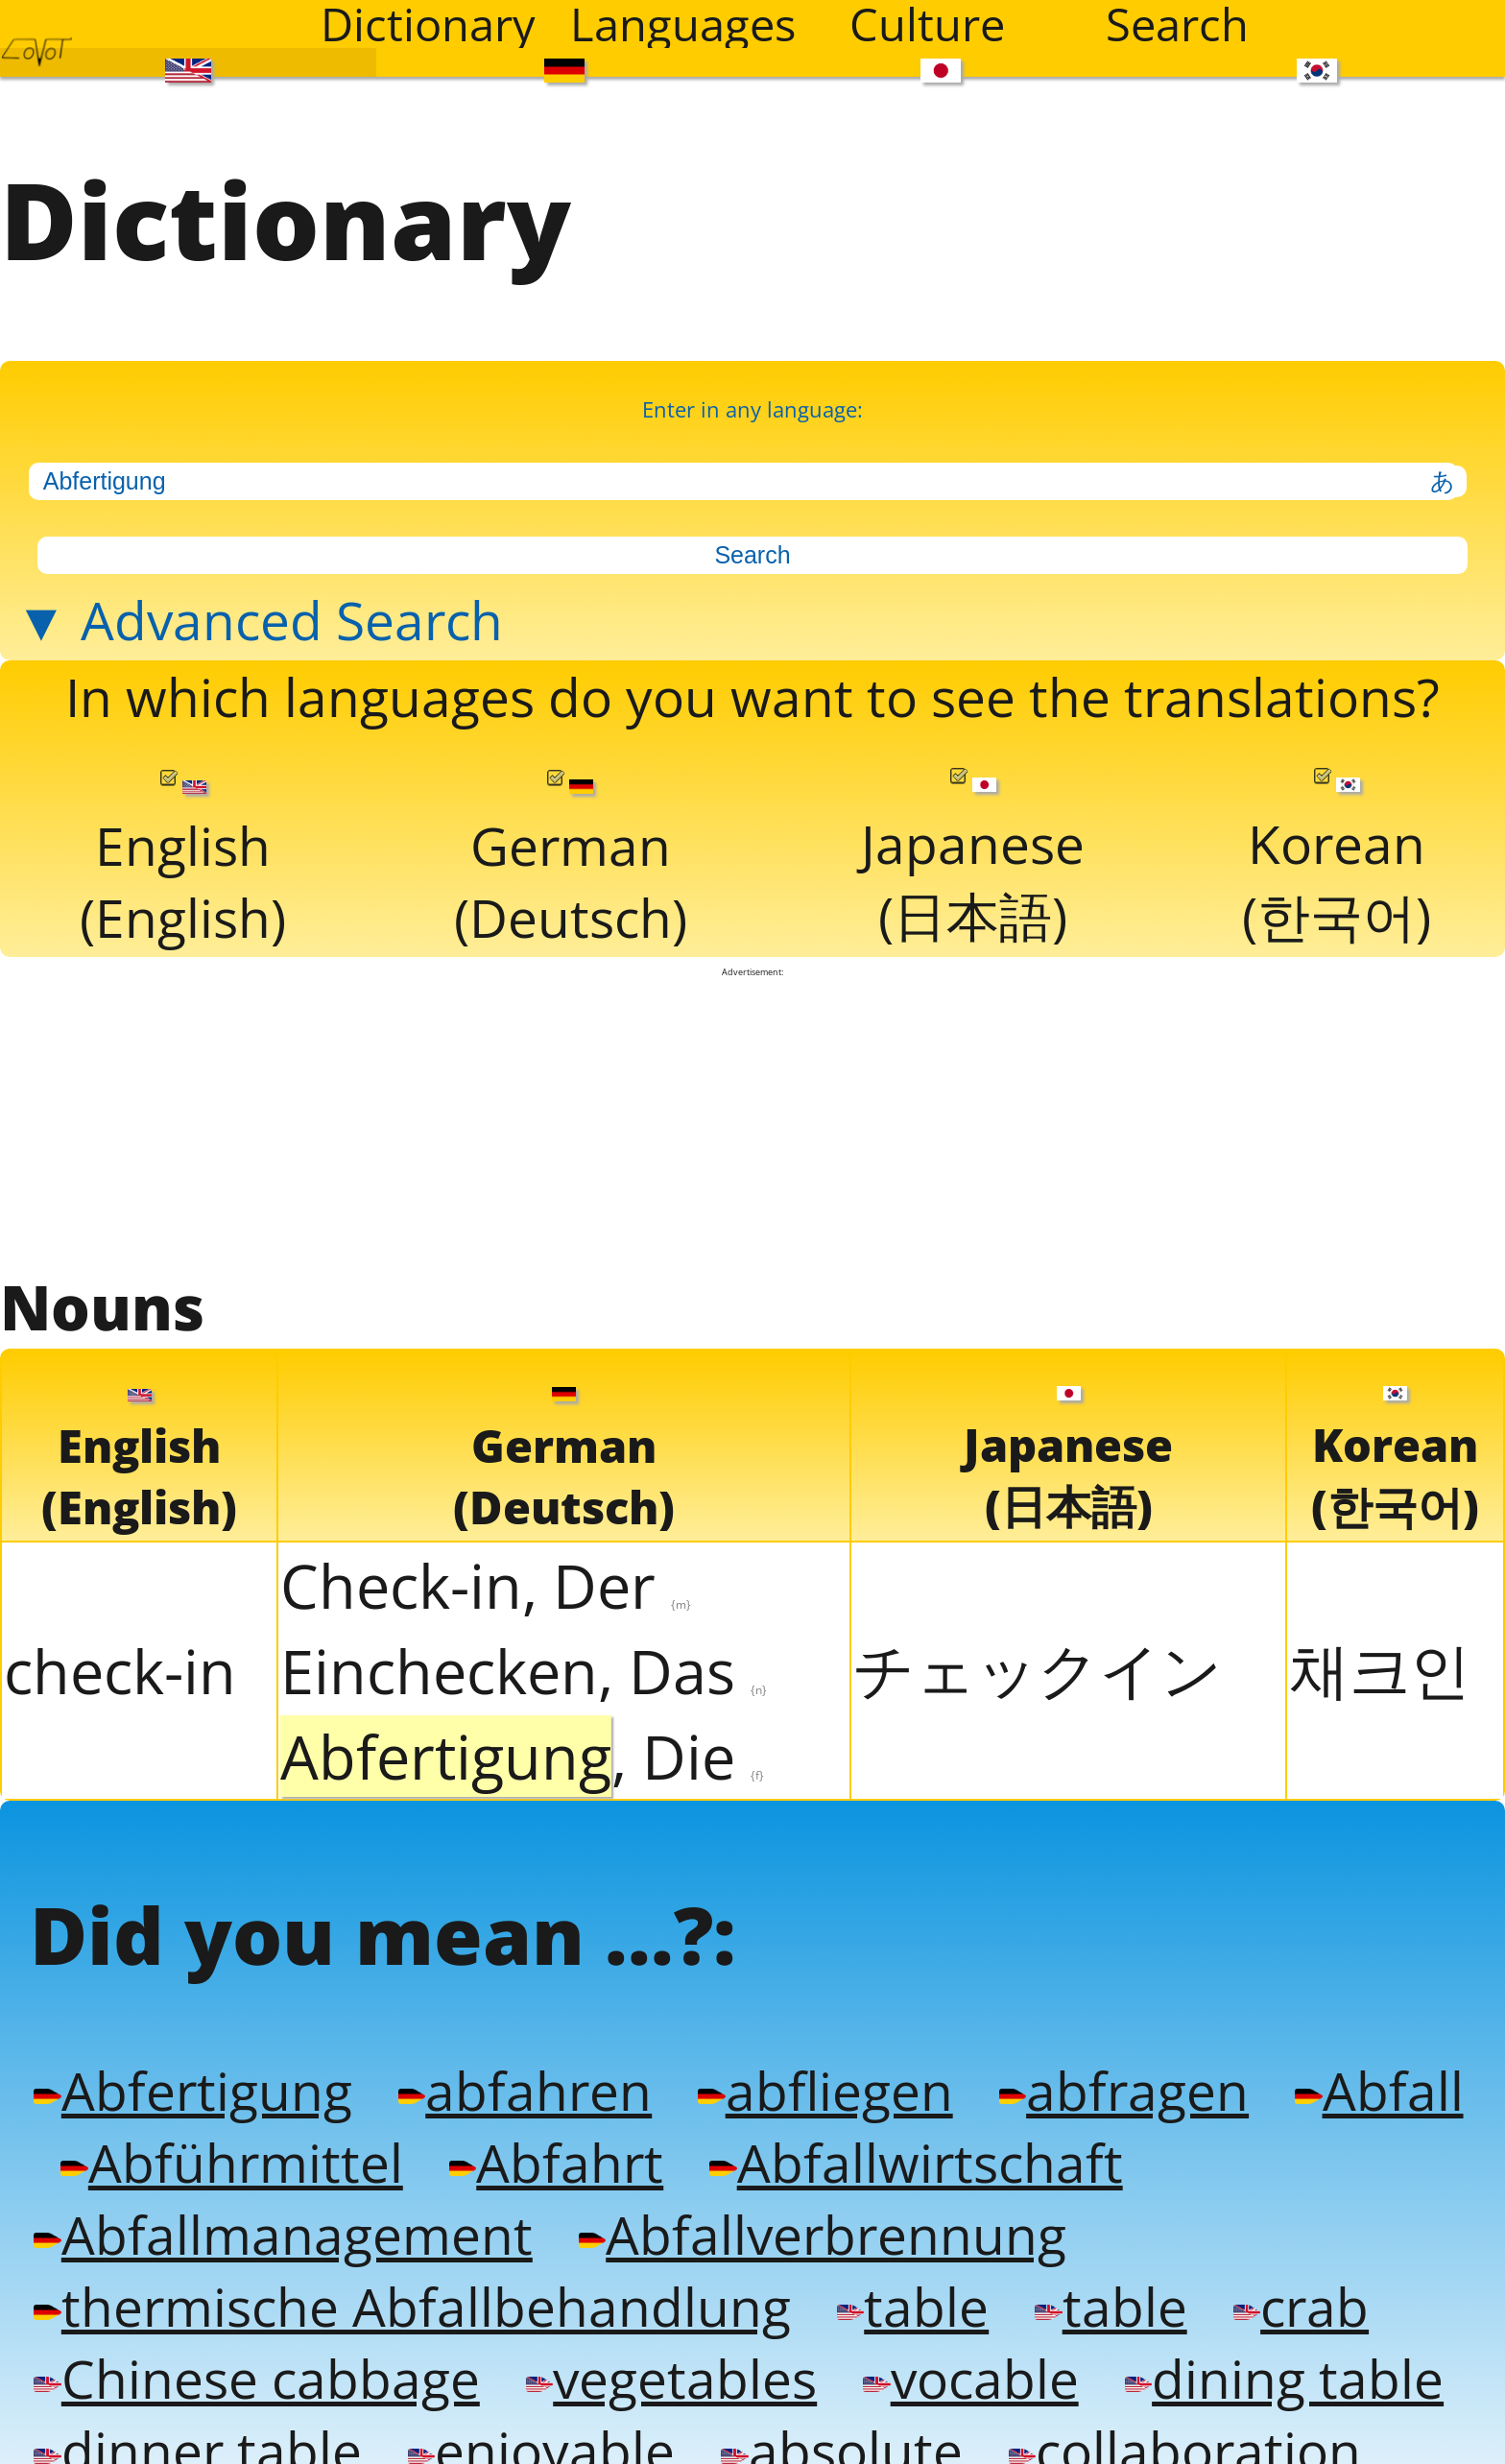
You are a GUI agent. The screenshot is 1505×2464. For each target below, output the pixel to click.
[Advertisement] (752, 1099)
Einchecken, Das (523, 1646)
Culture (927, 24)
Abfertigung (188, 2058)
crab (1274, 2269)
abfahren (513, 2058)
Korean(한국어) (1336, 839)
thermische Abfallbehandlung (403, 2269)
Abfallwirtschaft (869, 2128)
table (893, 2269)
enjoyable (530, 2409)
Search (1177, 24)
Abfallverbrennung (803, 2199)
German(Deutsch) (571, 841)
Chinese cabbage (251, 2339)
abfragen (1099, 2058)
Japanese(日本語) (973, 839)
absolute (824, 2409)
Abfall (1349, 2058)
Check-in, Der (485, 1560)
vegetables (657, 2339)
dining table (1259, 2339)
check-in (120, 1646)
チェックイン (1037, 1644)
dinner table (193, 2409)
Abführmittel (200, 2128)
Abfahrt (518, 2128)
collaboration (1161, 2409)
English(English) (183, 841)
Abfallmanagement (276, 2199)
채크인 (1379, 1644)
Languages (683, 24)
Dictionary (428, 24)
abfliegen (806, 2058)
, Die (522, 1731)
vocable (951, 2339)
